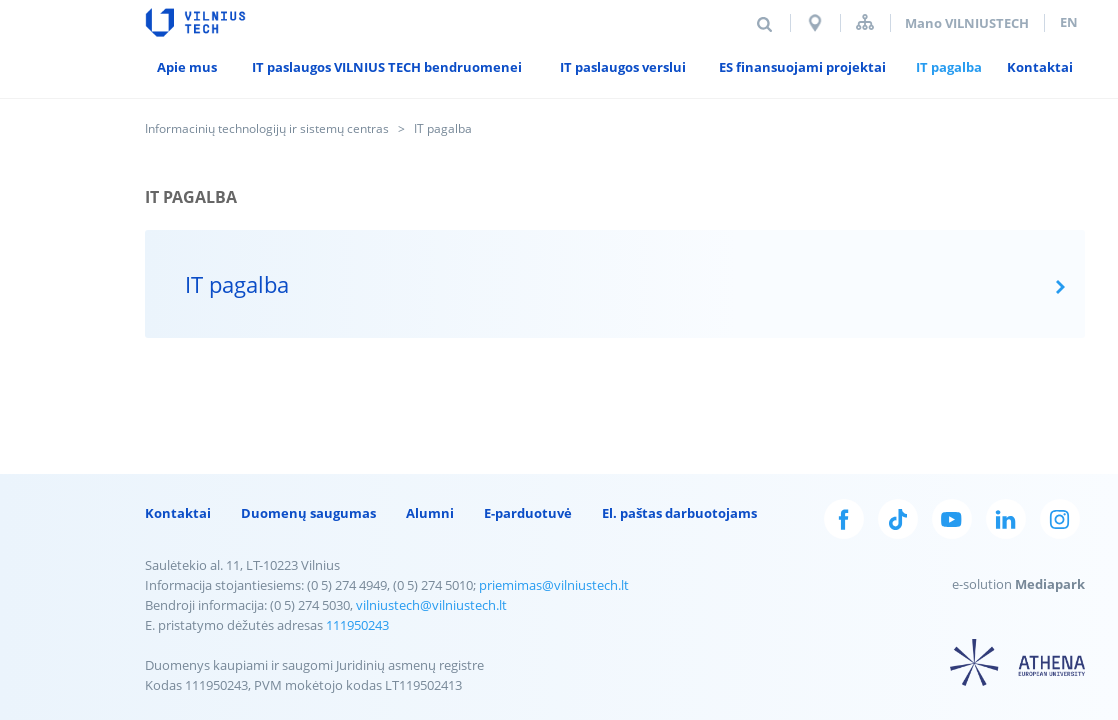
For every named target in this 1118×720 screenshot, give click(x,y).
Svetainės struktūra (865, 22)
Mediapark (1050, 584)
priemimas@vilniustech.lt (554, 585)
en (1069, 22)
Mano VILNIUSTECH (967, 23)
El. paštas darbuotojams (679, 513)
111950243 (357, 625)
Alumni (430, 513)
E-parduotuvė (528, 513)
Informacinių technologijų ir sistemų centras (267, 128)
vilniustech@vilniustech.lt (431, 605)
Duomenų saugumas (308, 513)
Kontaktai (178, 513)
